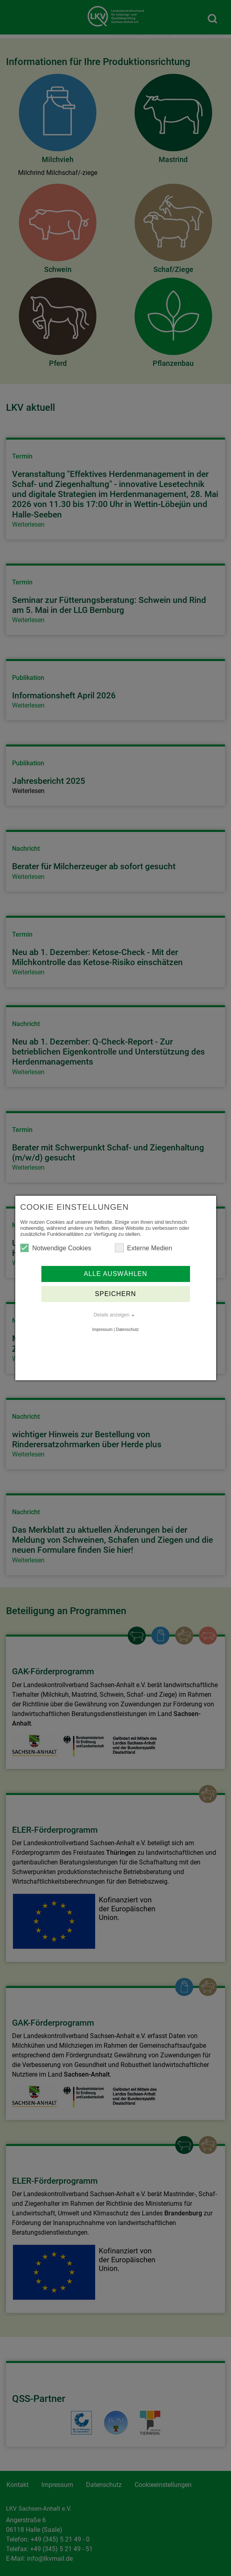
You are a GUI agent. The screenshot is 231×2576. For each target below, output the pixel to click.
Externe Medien (143, 1247)
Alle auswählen (115, 1273)
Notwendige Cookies (55, 1247)
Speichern (115, 1293)
